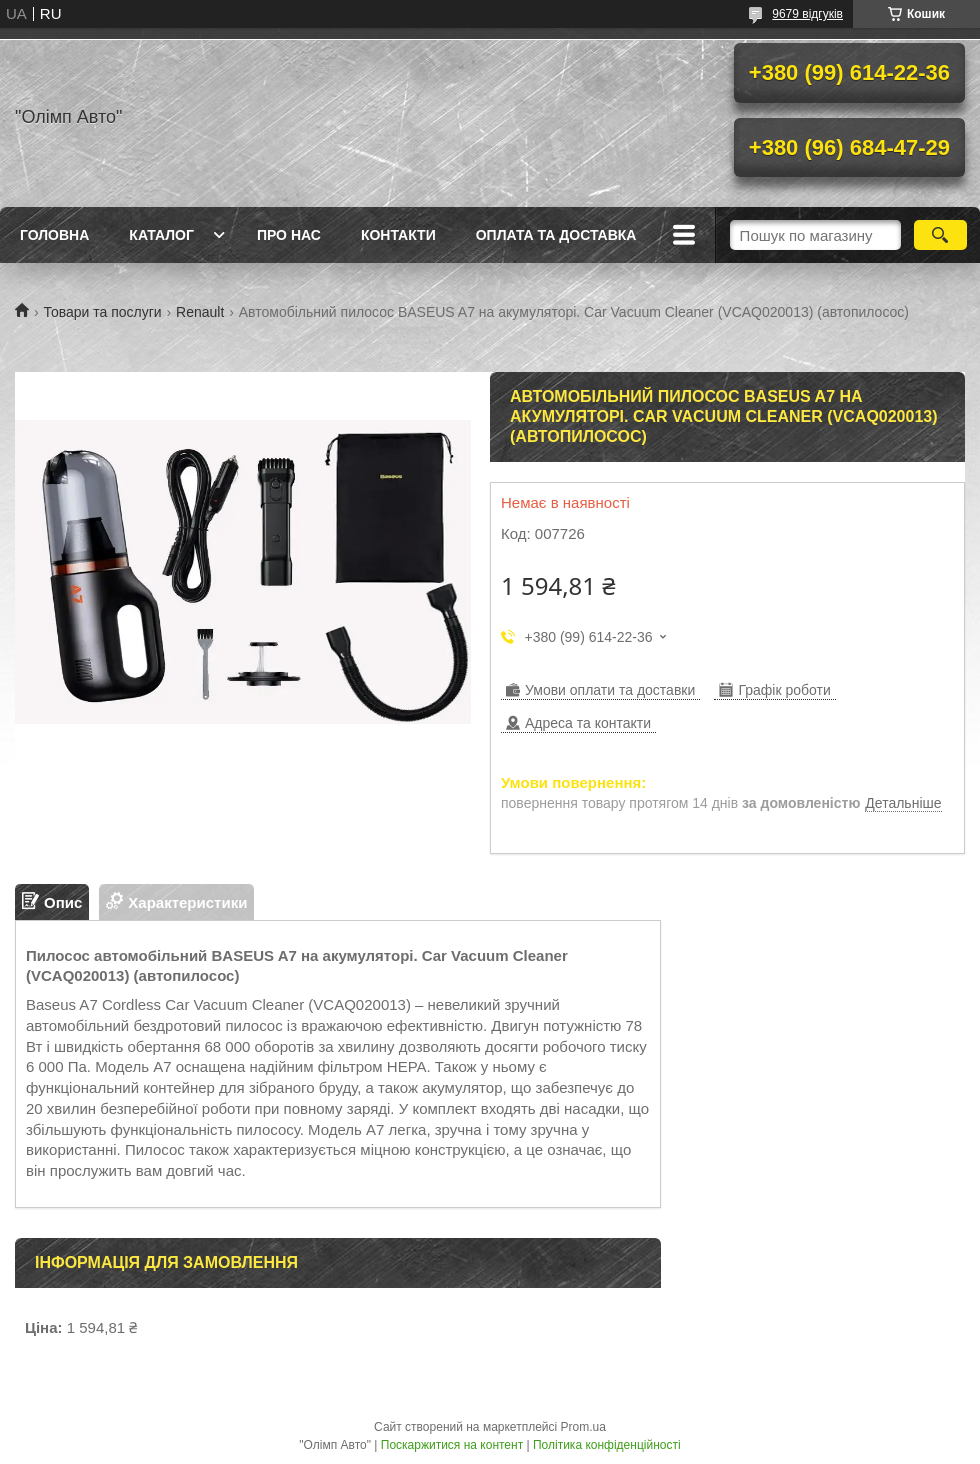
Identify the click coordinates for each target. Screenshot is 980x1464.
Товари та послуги (102, 312)
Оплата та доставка (556, 235)
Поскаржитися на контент (452, 1445)
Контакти (398, 235)
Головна (54, 235)
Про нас (289, 235)
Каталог (161, 235)
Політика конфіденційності (607, 1445)
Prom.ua (583, 1427)
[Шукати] (940, 235)
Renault (200, 312)
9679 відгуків (807, 14)
